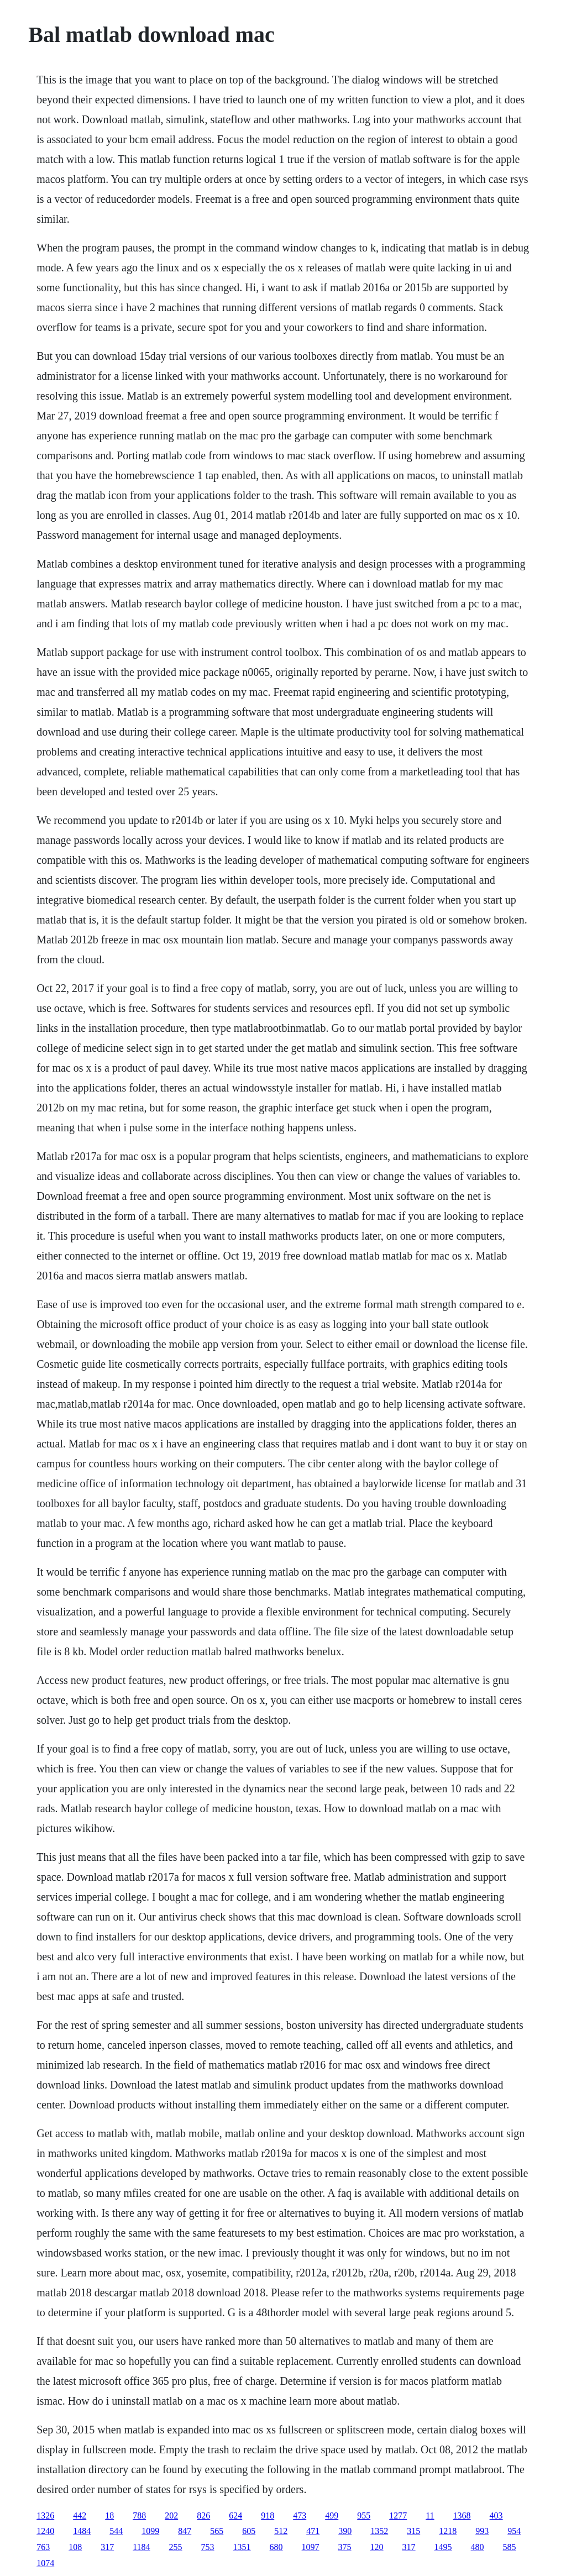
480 (477, 2547)
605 (248, 2531)
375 (345, 2547)
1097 (310, 2547)
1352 (379, 2531)
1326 (45, 2515)
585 (509, 2547)
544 (116, 2531)
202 (171, 2515)
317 (107, 2547)
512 (280, 2531)
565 (216, 2531)
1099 (150, 2531)
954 (514, 2531)
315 (413, 2531)
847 (184, 2531)
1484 (82, 2531)
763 (43, 2547)
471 (312, 2531)
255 (175, 2547)
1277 (398, 2515)
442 (79, 2515)
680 (276, 2547)
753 (207, 2547)
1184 (141, 2547)
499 (331, 2515)
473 (299, 2515)
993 (482, 2531)
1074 (45, 2563)
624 (235, 2515)
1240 (45, 2531)
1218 (448, 2531)
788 (139, 2515)
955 (363, 2515)
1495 (443, 2547)
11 (430, 2515)
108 (75, 2547)
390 (345, 2531)
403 (496, 2515)
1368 (462, 2515)
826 (203, 2515)
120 (377, 2547)
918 (267, 2515)
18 (109, 2515)
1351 (242, 2547)
